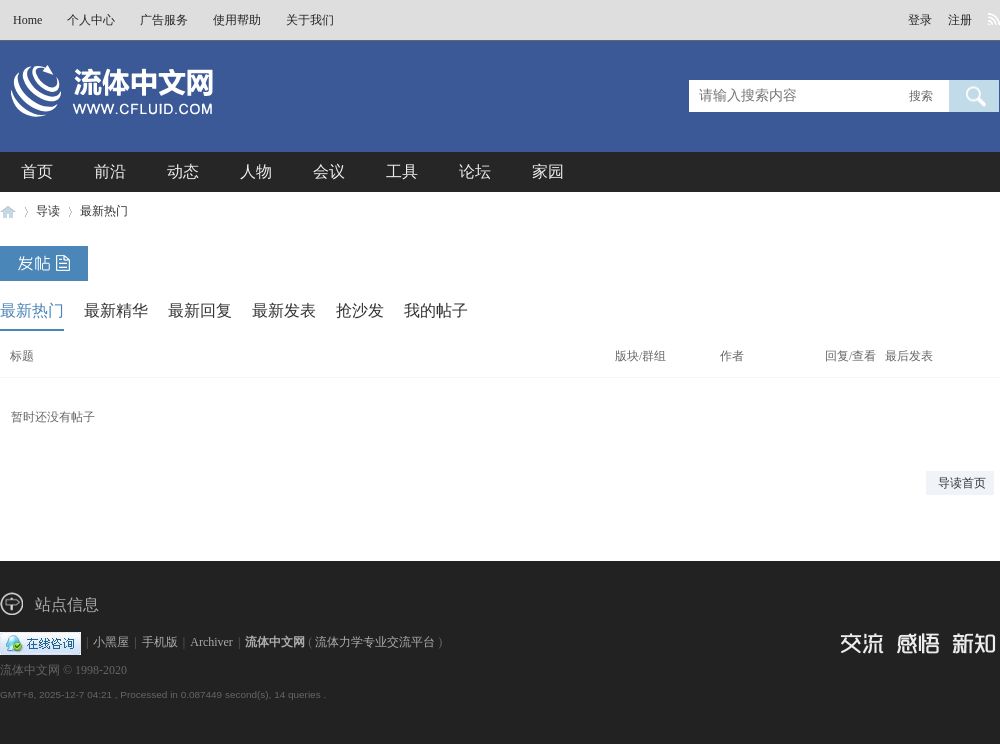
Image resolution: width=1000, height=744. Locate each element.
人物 (256, 171)
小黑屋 (111, 642)
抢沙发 (360, 310)
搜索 (921, 96)
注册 (960, 20)
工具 (402, 171)
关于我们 (310, 20)
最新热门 (104, 211)
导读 (48, 211)
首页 (37, 171)
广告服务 (164, 20)
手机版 (160, 642)
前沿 (110, 171)
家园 (548, 171)
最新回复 (200, 310)
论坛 (475, 171)
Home (27, 20)
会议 (329, 171)
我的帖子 (436, 310)
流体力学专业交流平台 (375, 642)
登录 (920, 20)
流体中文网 (8, 211)
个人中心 (91, 20)
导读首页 (962, 483)
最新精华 (116, 310)
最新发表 (284, 310)
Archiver (211, 642)
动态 (183, 171)
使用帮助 (237, 20)
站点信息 (67, 604)
